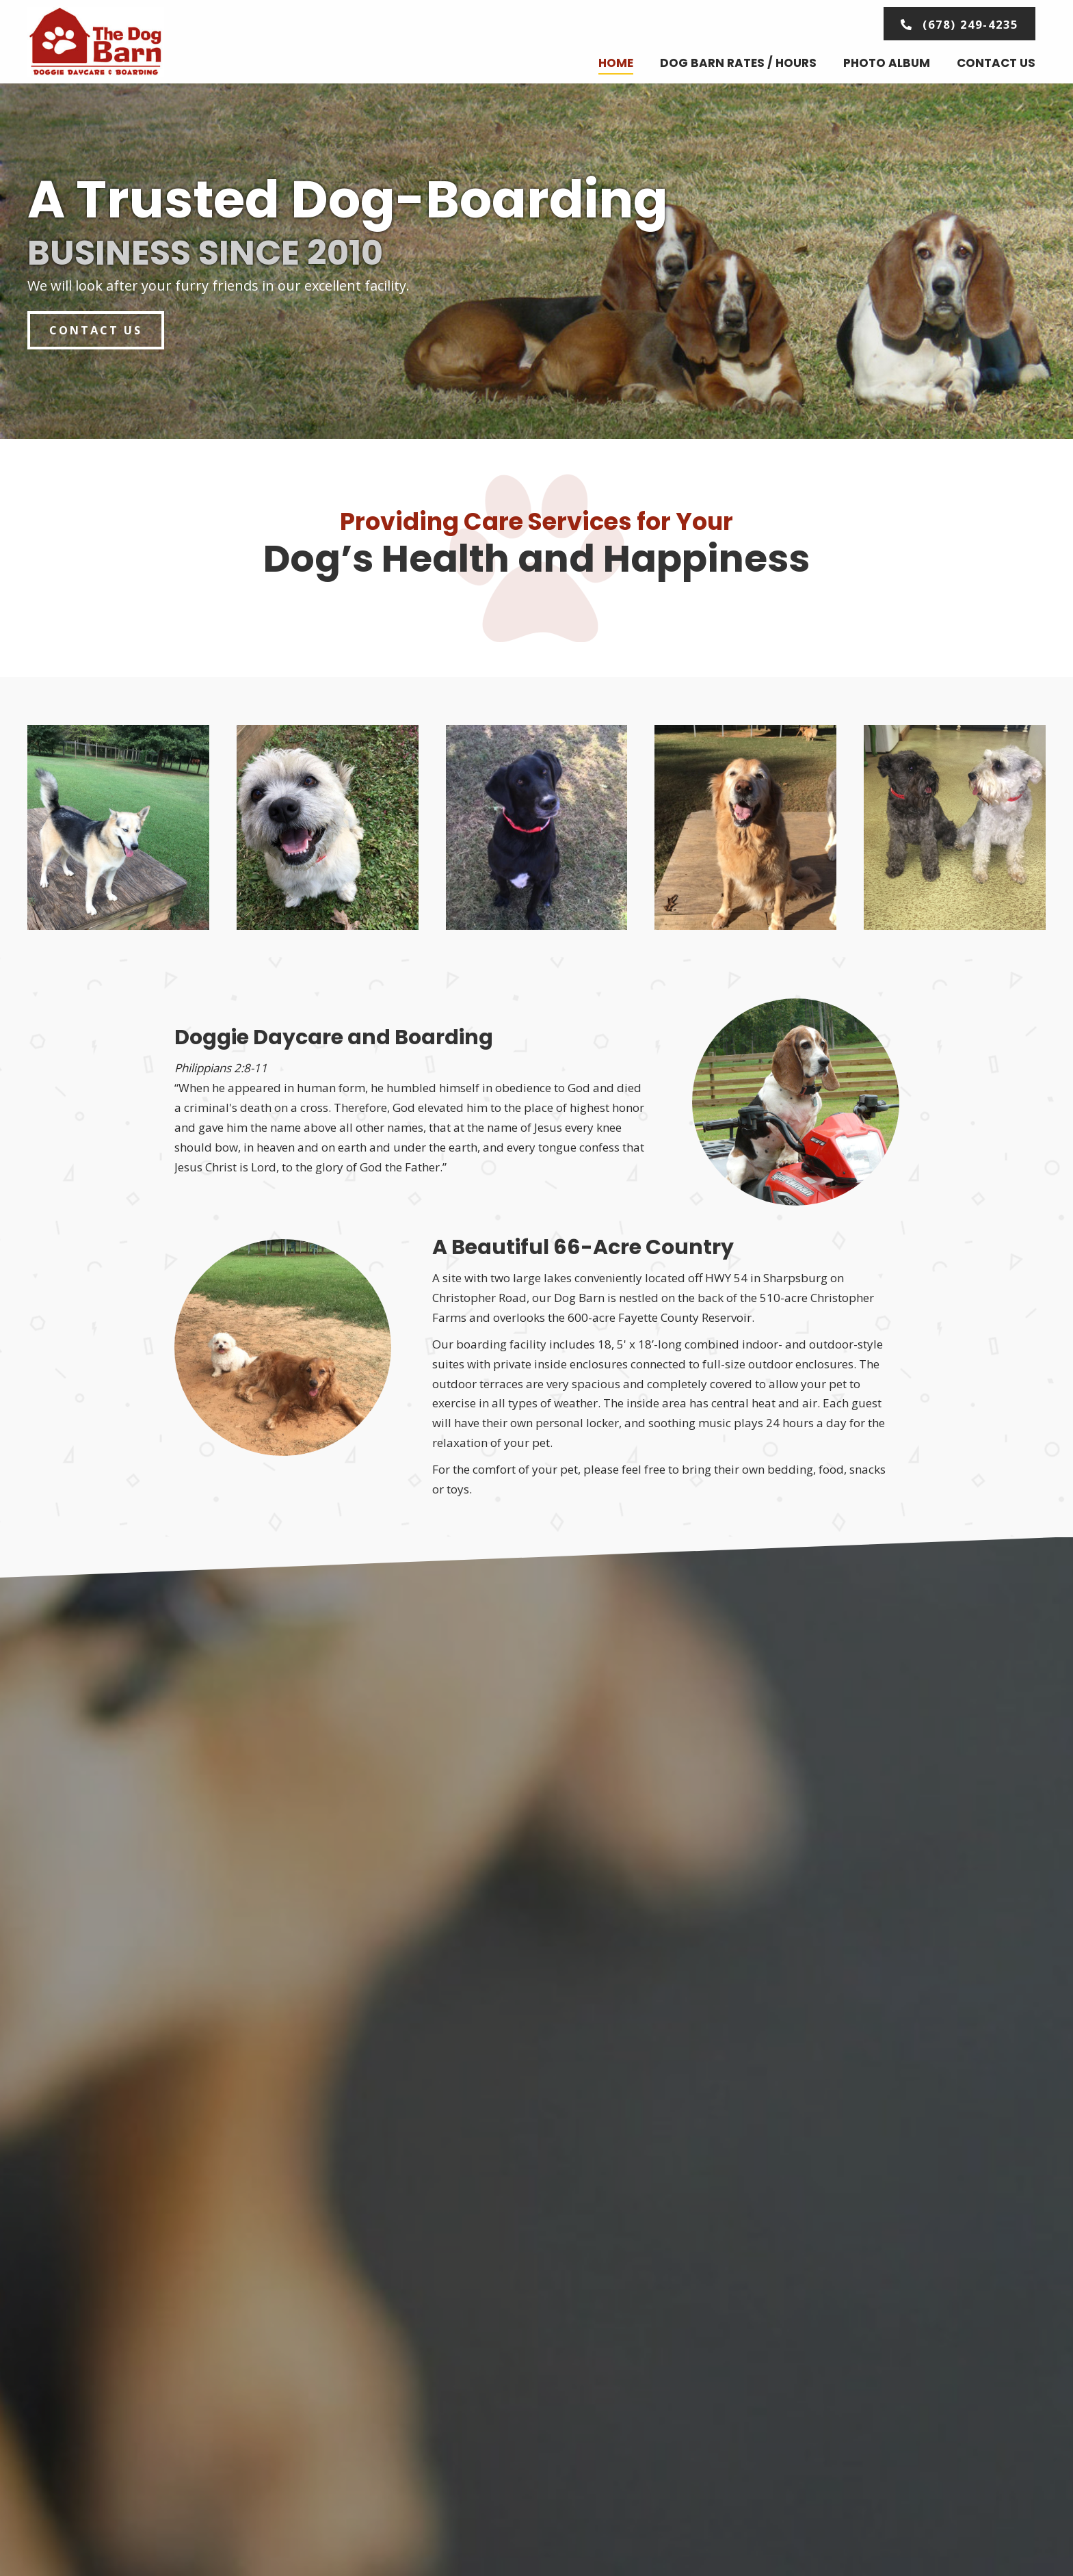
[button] (956, 24)
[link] (616, 64)
